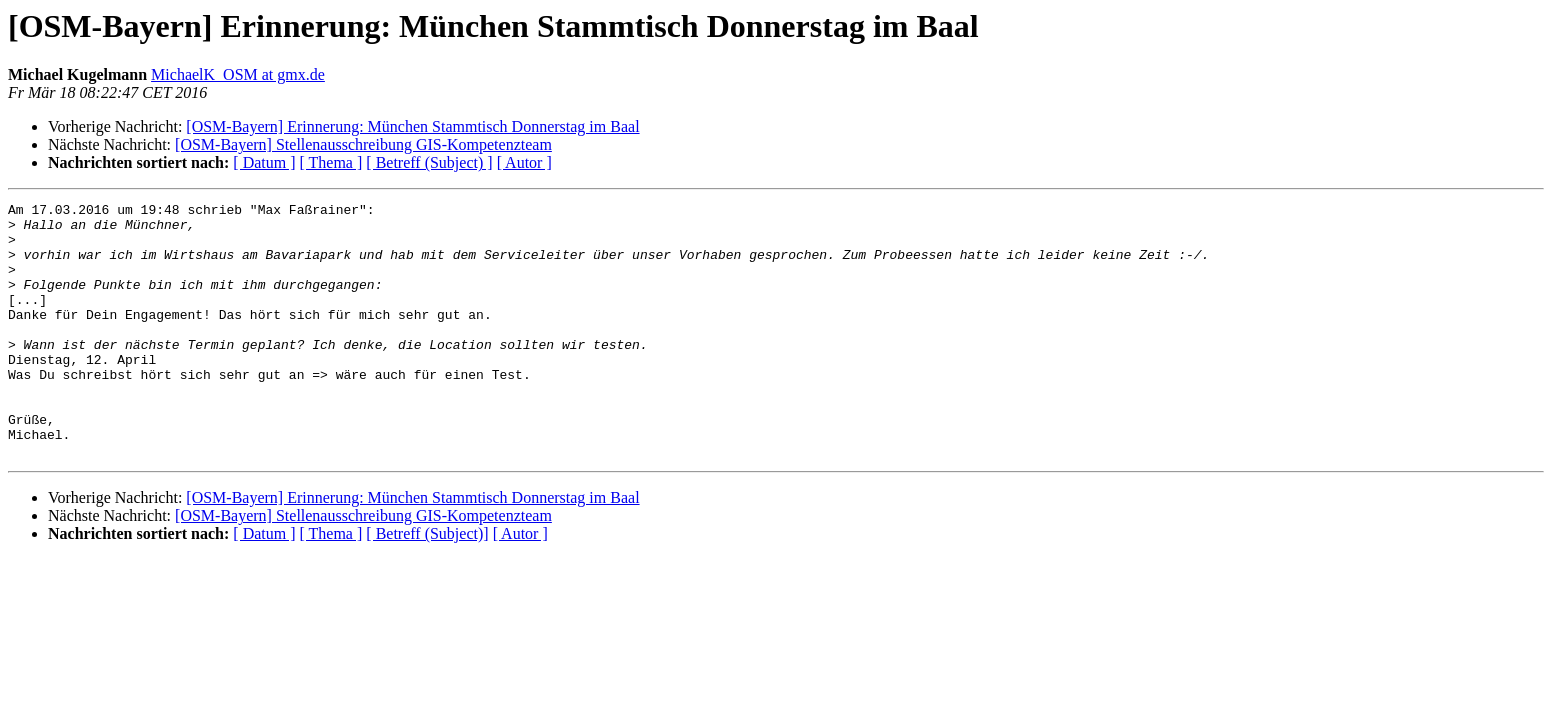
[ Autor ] (524, 162)
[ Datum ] (264, 162)
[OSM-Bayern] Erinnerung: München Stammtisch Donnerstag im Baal (412, 126)
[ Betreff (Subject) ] (429, 162)
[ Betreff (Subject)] (427, 584)
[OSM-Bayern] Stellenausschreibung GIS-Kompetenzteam (363, 144)
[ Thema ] (331, 162)
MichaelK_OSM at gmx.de (238, 74)
